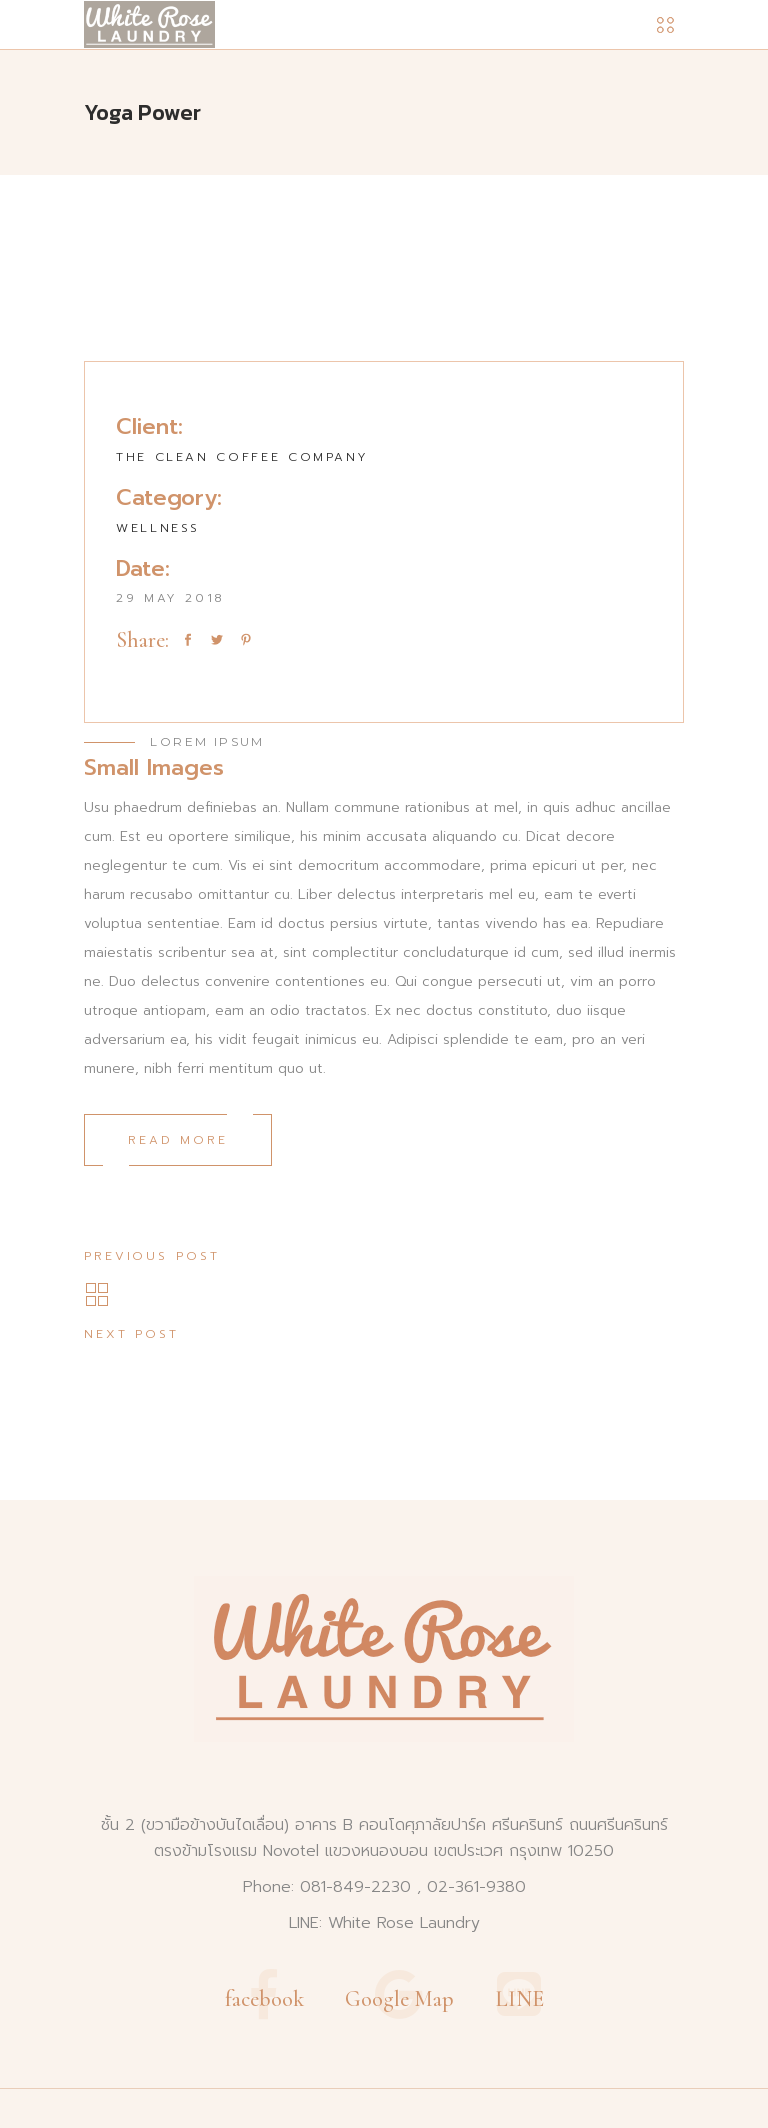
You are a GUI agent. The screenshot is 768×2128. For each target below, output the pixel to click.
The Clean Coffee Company (242, 457)
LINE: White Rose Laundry (384, 1923)
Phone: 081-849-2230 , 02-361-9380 (384, 1887)
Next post (131, 1334)
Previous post (151, 1256)
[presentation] (130, 278)
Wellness (158, 528)
